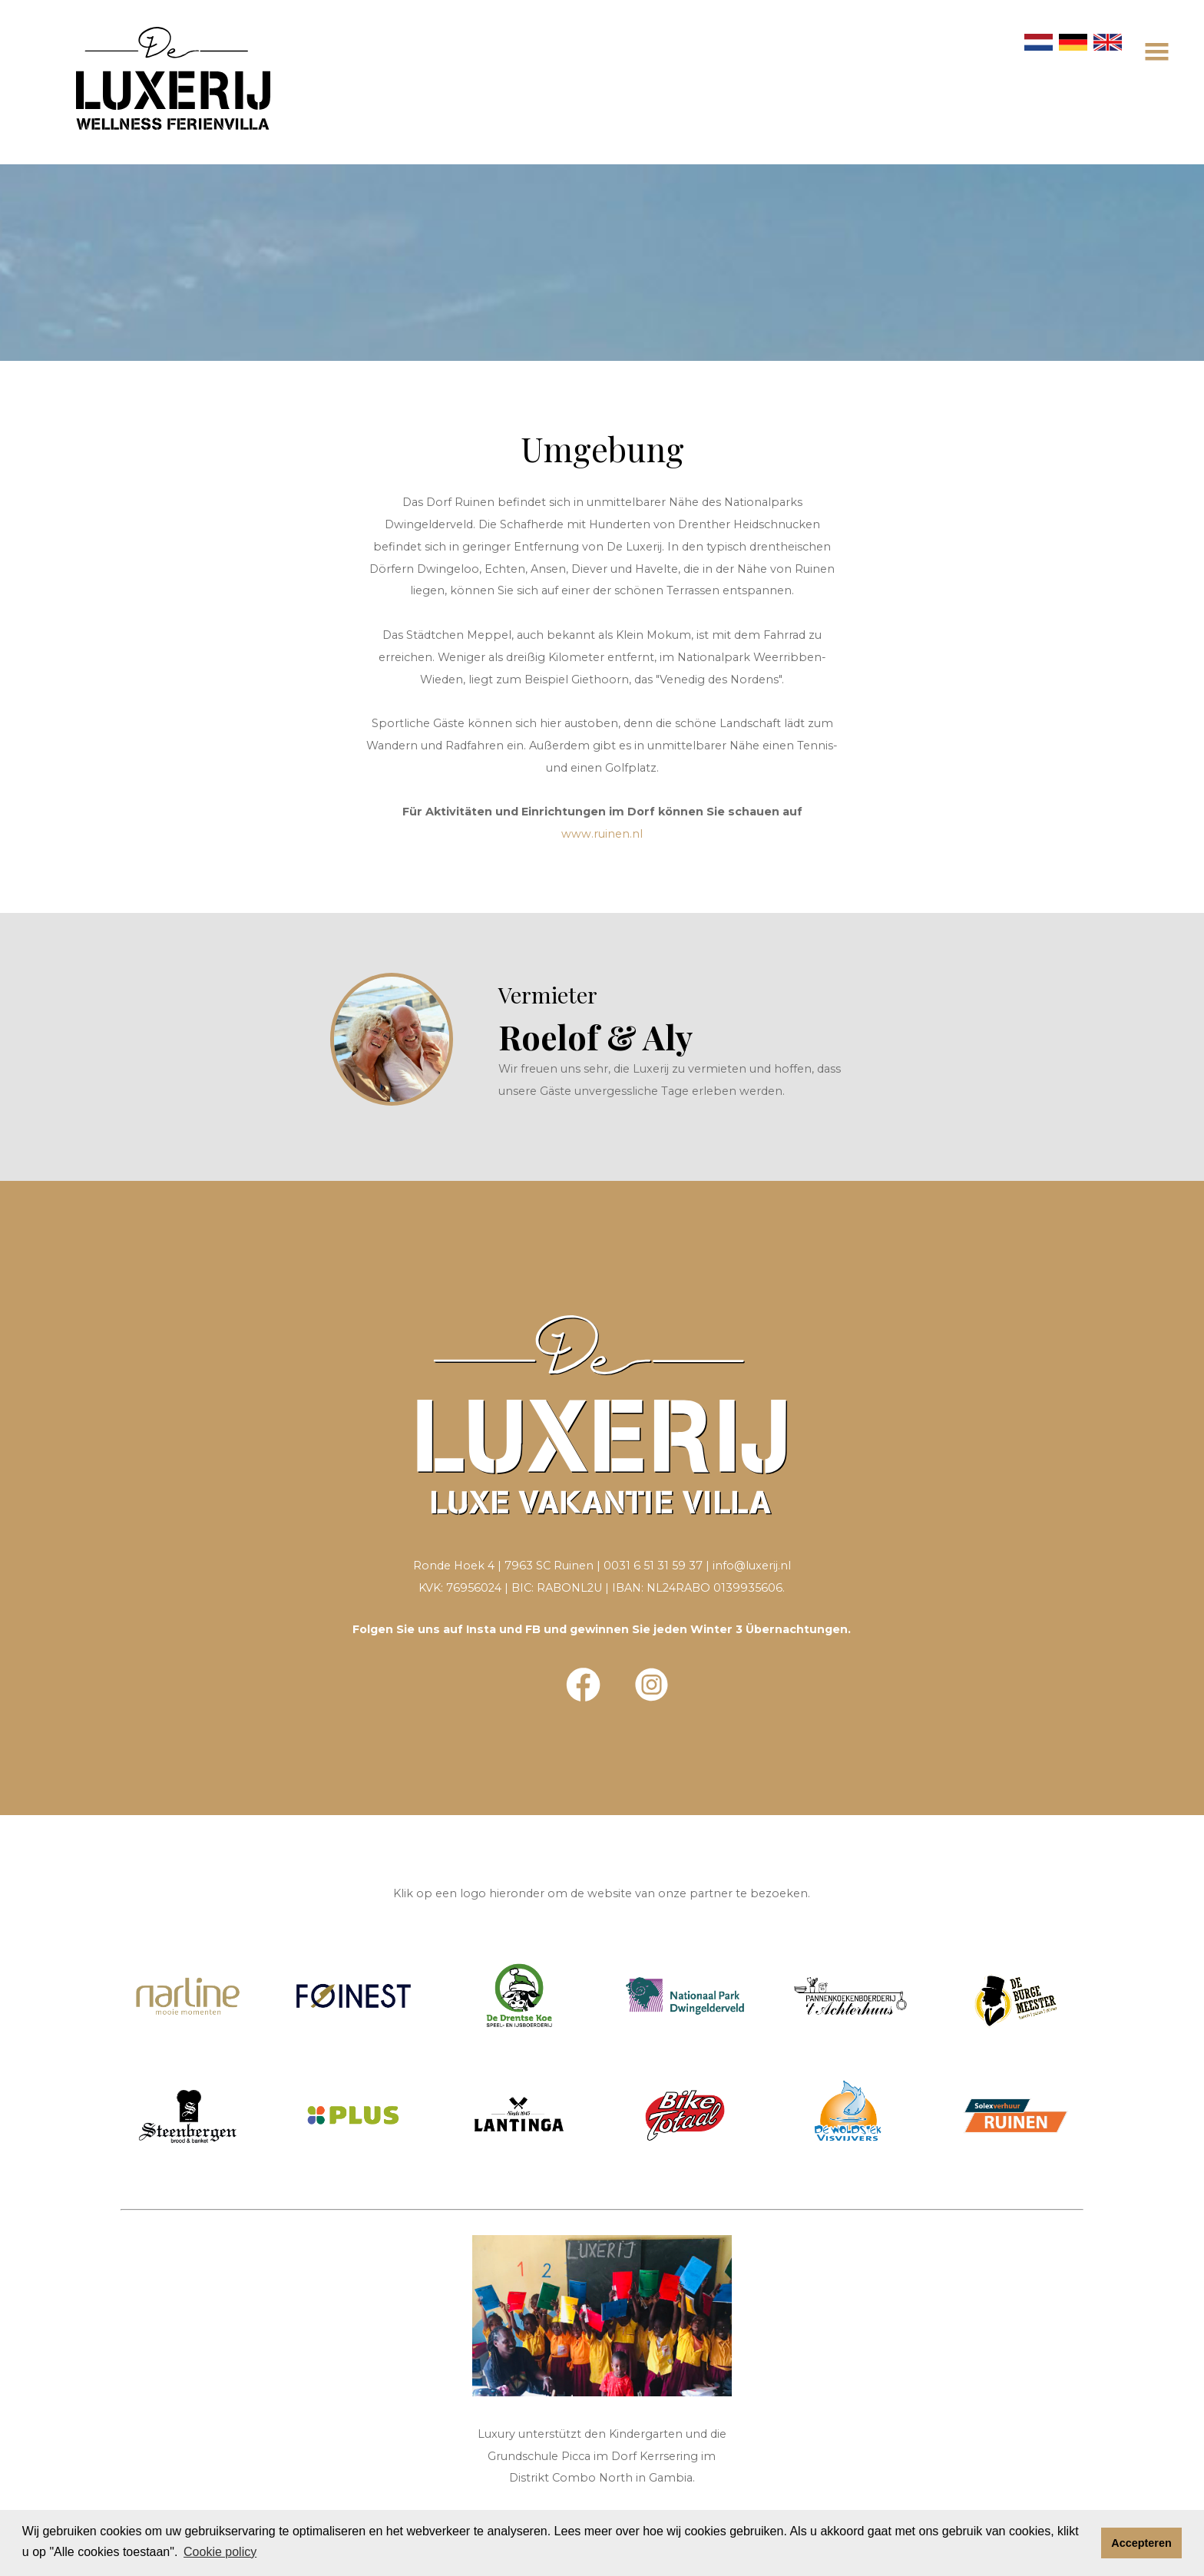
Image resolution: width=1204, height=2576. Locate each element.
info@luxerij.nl (752, 1565)
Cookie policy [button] (220, 2551)
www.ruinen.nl (602, 834)
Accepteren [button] (1141, 2543)
